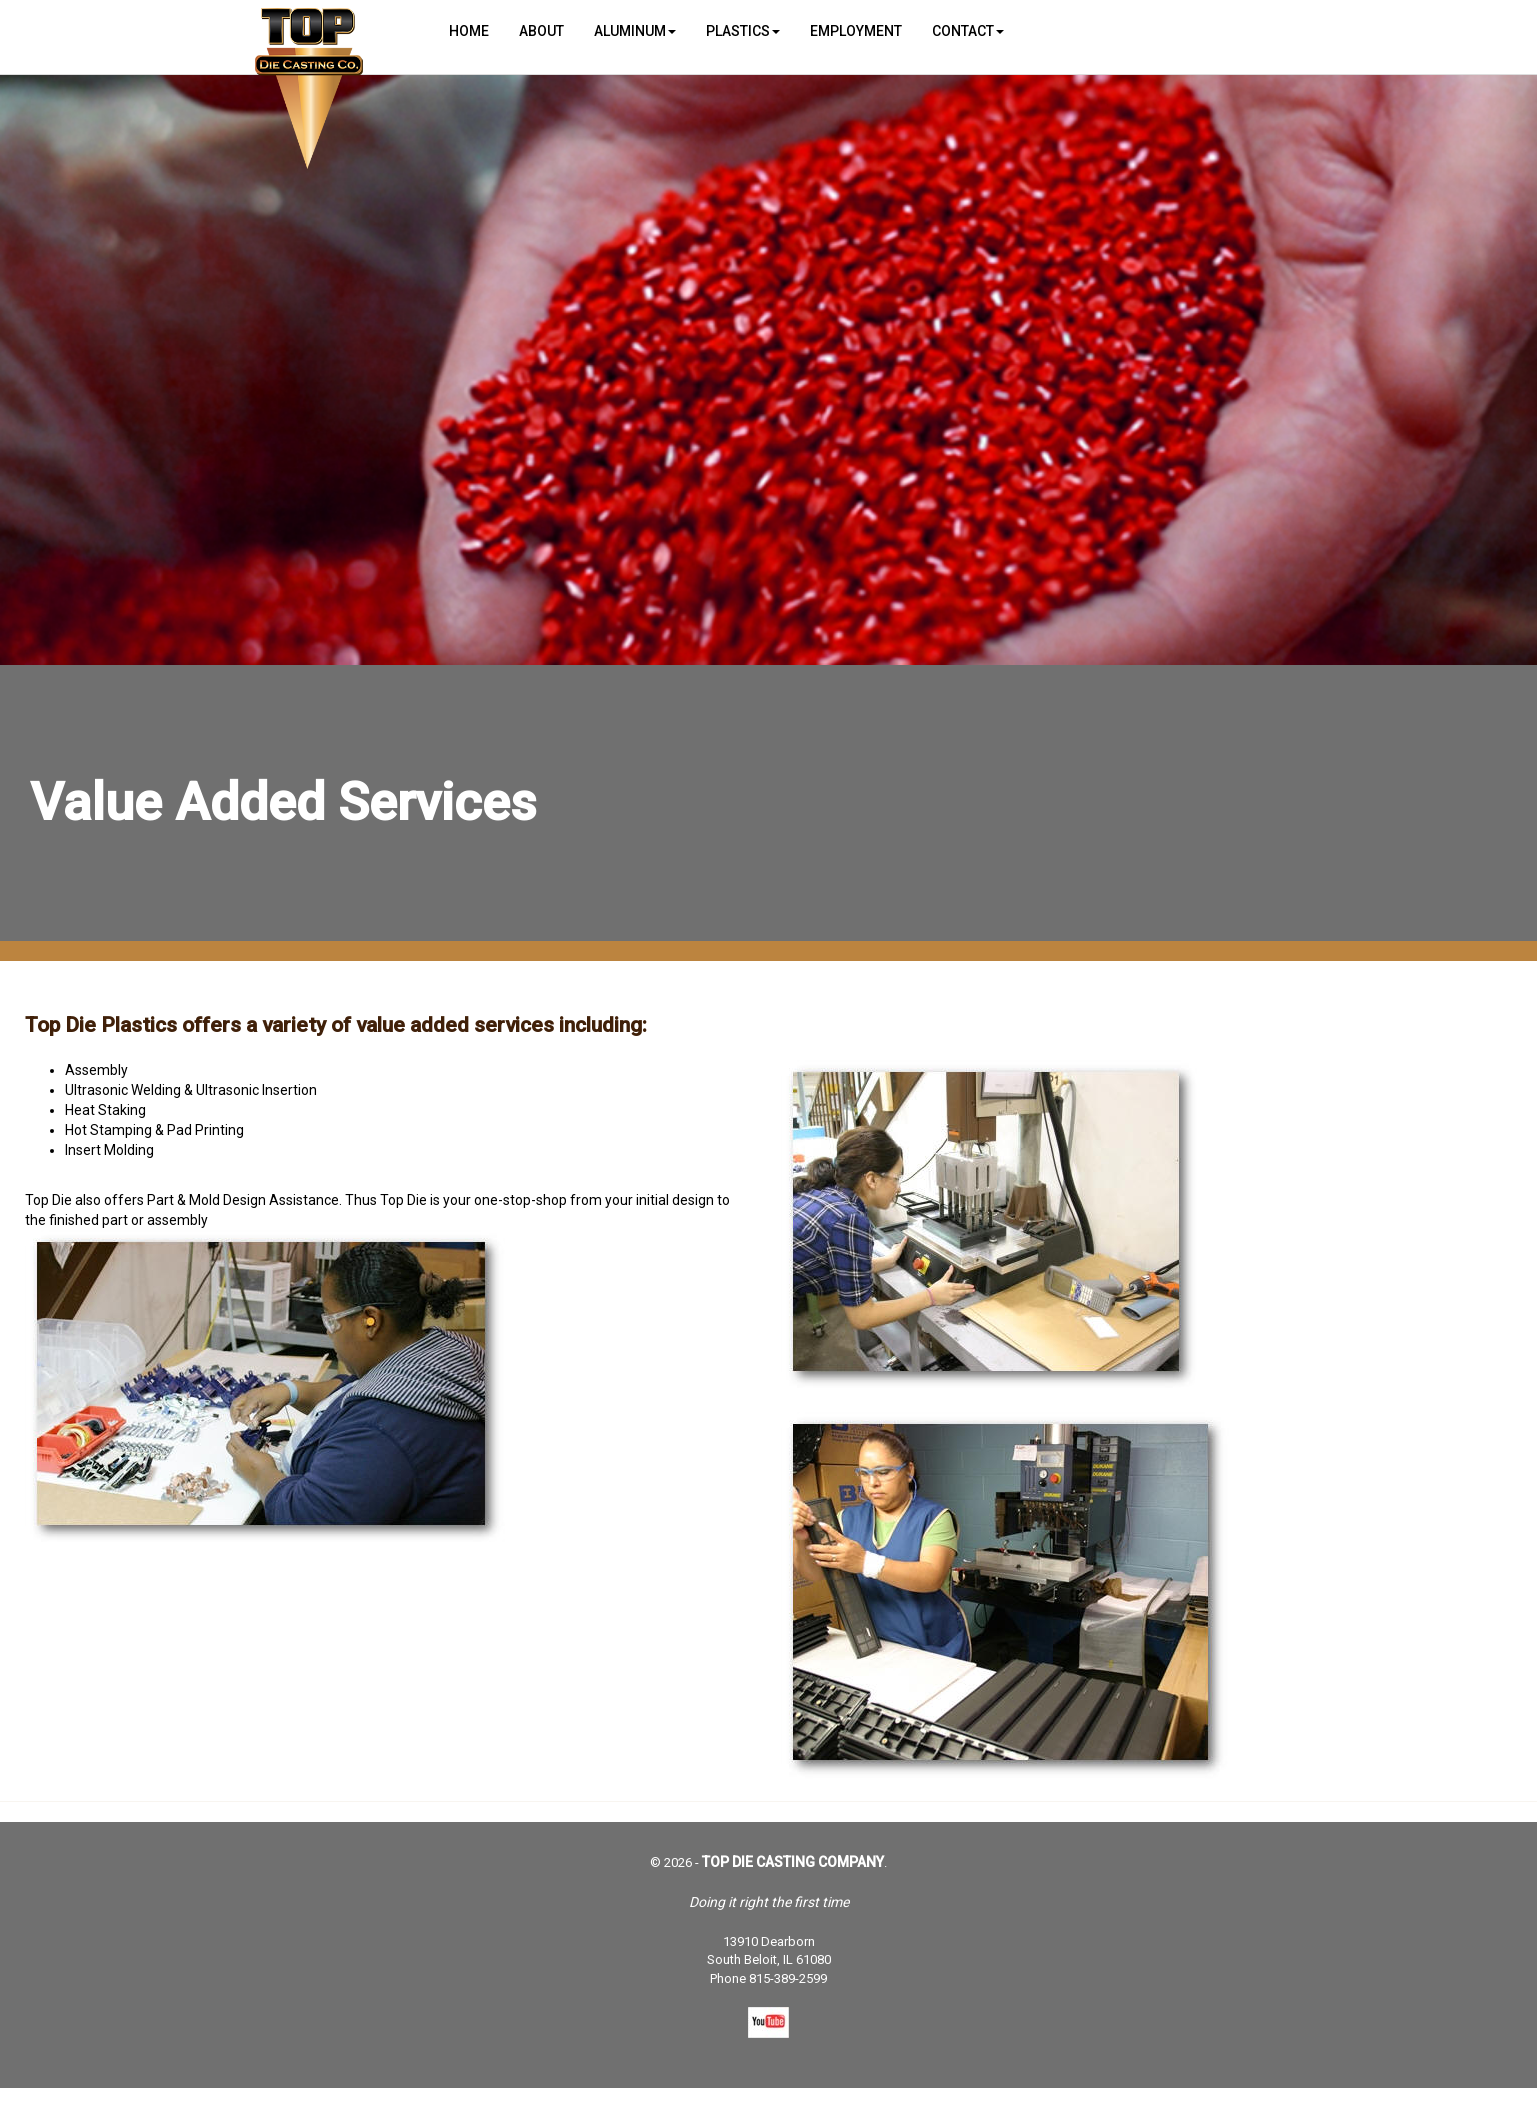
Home (469, 31)
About (541, 31)
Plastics (743, 31)
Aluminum (635, 31)
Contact (968, 31)
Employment (856, 31)
